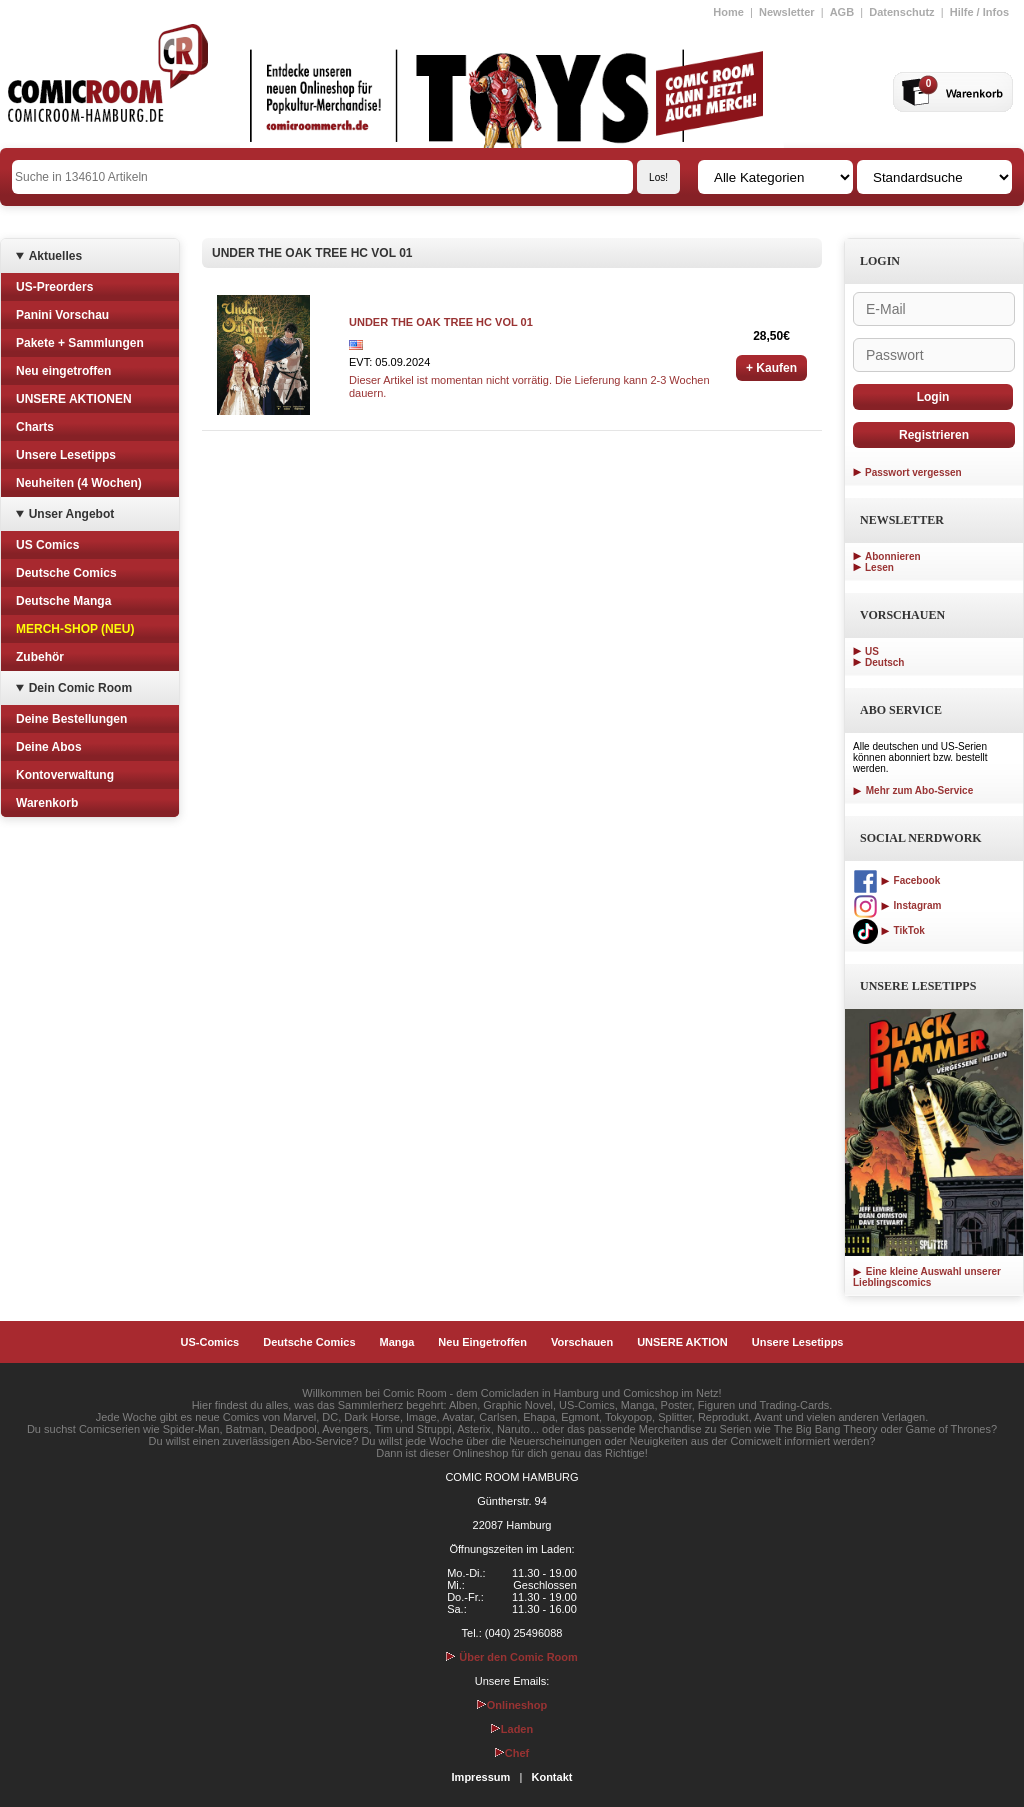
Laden (512, 1729)
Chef (512, 1753)
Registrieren (934, 435)
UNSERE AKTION (682, 1342)
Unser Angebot (72, 514)
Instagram (897, 905)
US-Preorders (54, 287)
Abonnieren (893, 556)
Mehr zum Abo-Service (913, 790)
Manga (397, 1342)
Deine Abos (49, 747)
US (872, 651)
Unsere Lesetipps (66, 455)
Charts (35, 427)
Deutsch (884, 662)
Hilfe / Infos (979, 12)
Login (933, 397)
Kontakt (551, 1777)
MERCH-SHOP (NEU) (75, 629)
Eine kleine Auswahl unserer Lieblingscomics (927, 1277)
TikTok (889, 930)
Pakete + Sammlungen (80, 343)
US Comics (47, 545)
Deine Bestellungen (71, 719)
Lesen (879, 567)
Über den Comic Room (512, 1657)
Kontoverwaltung (65, 775)
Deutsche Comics (66, 573)
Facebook (896, 880)
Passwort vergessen (913, 472)
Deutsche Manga (63, 601)
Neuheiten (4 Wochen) (79, 483)
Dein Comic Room (80, 688)
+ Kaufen (771, 368)
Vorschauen (582, 1342)
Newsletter (787, 12)
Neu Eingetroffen (482, 1342)
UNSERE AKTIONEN (74, 399)
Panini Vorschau (62, 315)
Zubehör (40, 657)
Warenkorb (47, 803)
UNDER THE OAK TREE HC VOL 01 (441, 322)
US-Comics (210, 1342)
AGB (842, 12)
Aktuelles (55, 256)
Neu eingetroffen (63, 371)
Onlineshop (512, 1705)
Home (728, 12)
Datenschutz (901, 12)
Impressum (481, 1777)
